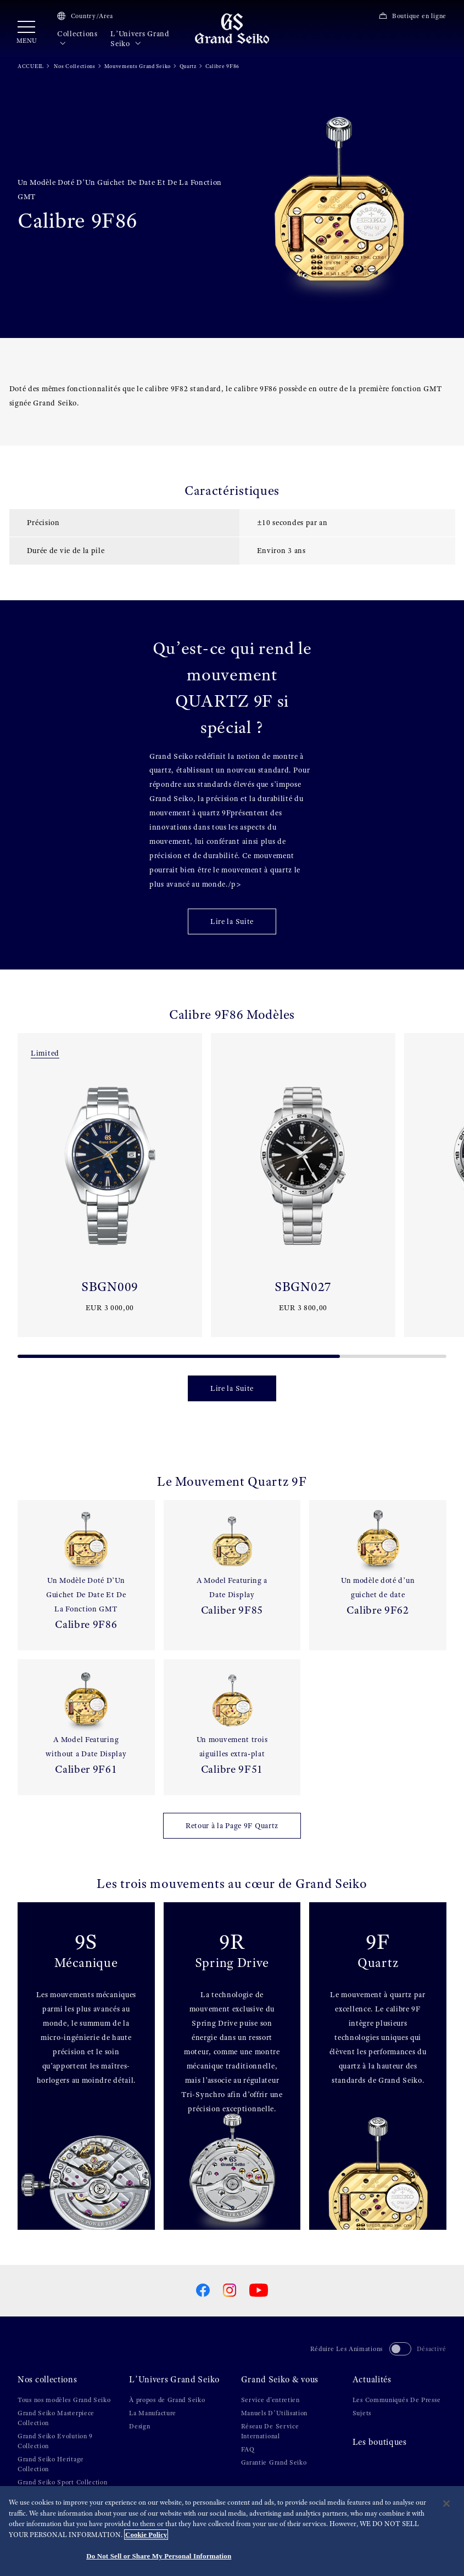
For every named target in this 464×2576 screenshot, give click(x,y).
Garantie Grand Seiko (274, 2462)
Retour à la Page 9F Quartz (232, 1825)
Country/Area (85, 16)
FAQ (248, 2449)
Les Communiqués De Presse (397, 2399)
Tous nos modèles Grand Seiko (64, 2399)
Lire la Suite (232, 921)
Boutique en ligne (412, 16)
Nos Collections (74, 66)
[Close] (446, 2504)
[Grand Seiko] (232, 27)
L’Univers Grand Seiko (140, 38)
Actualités (372, 2379)
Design (139, 2426)
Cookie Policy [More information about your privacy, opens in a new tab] (146, 2534)
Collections (77, 38)
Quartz (188, 66)
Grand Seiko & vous (280, 2379)
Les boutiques (380, 2442)
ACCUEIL (31, 66)
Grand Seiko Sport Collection (63, 2482)
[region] (232, 2531)
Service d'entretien (270, 2399)
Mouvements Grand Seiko (137, 66)
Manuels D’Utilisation (274, 2413)
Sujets (362, 2413)
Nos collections (47, 2379)
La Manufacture (152, 2413)
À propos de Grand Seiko (167, 2399)
